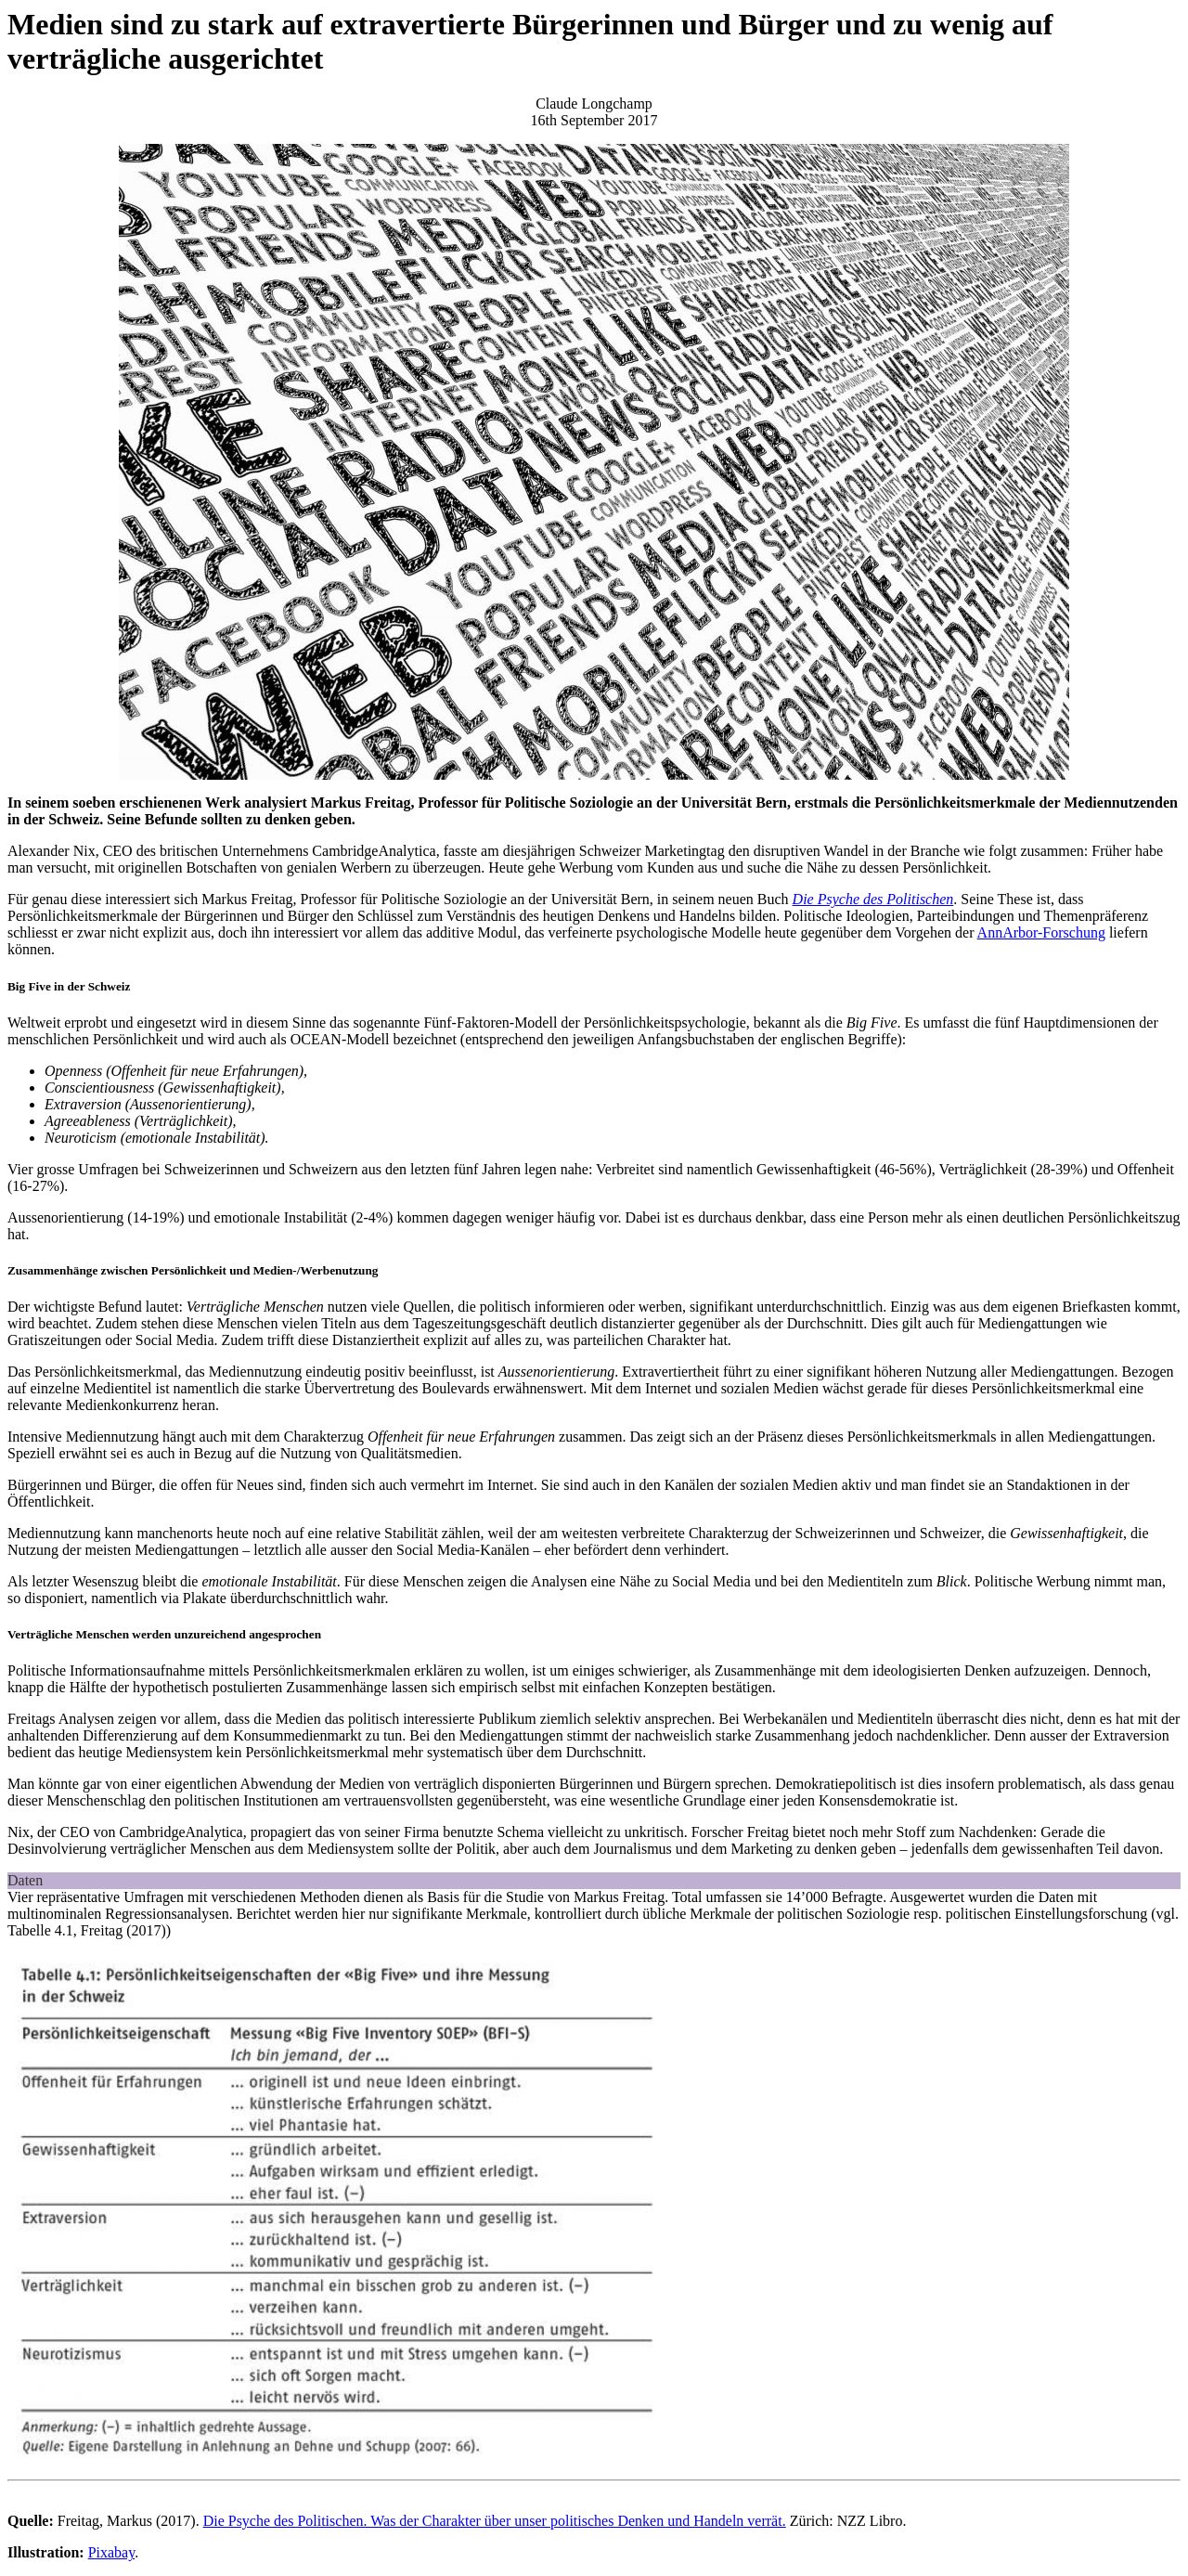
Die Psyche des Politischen (873, 899)
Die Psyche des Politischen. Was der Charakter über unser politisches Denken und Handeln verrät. (494, 2521)
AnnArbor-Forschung (1041, 932)
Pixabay (112, 2552)
